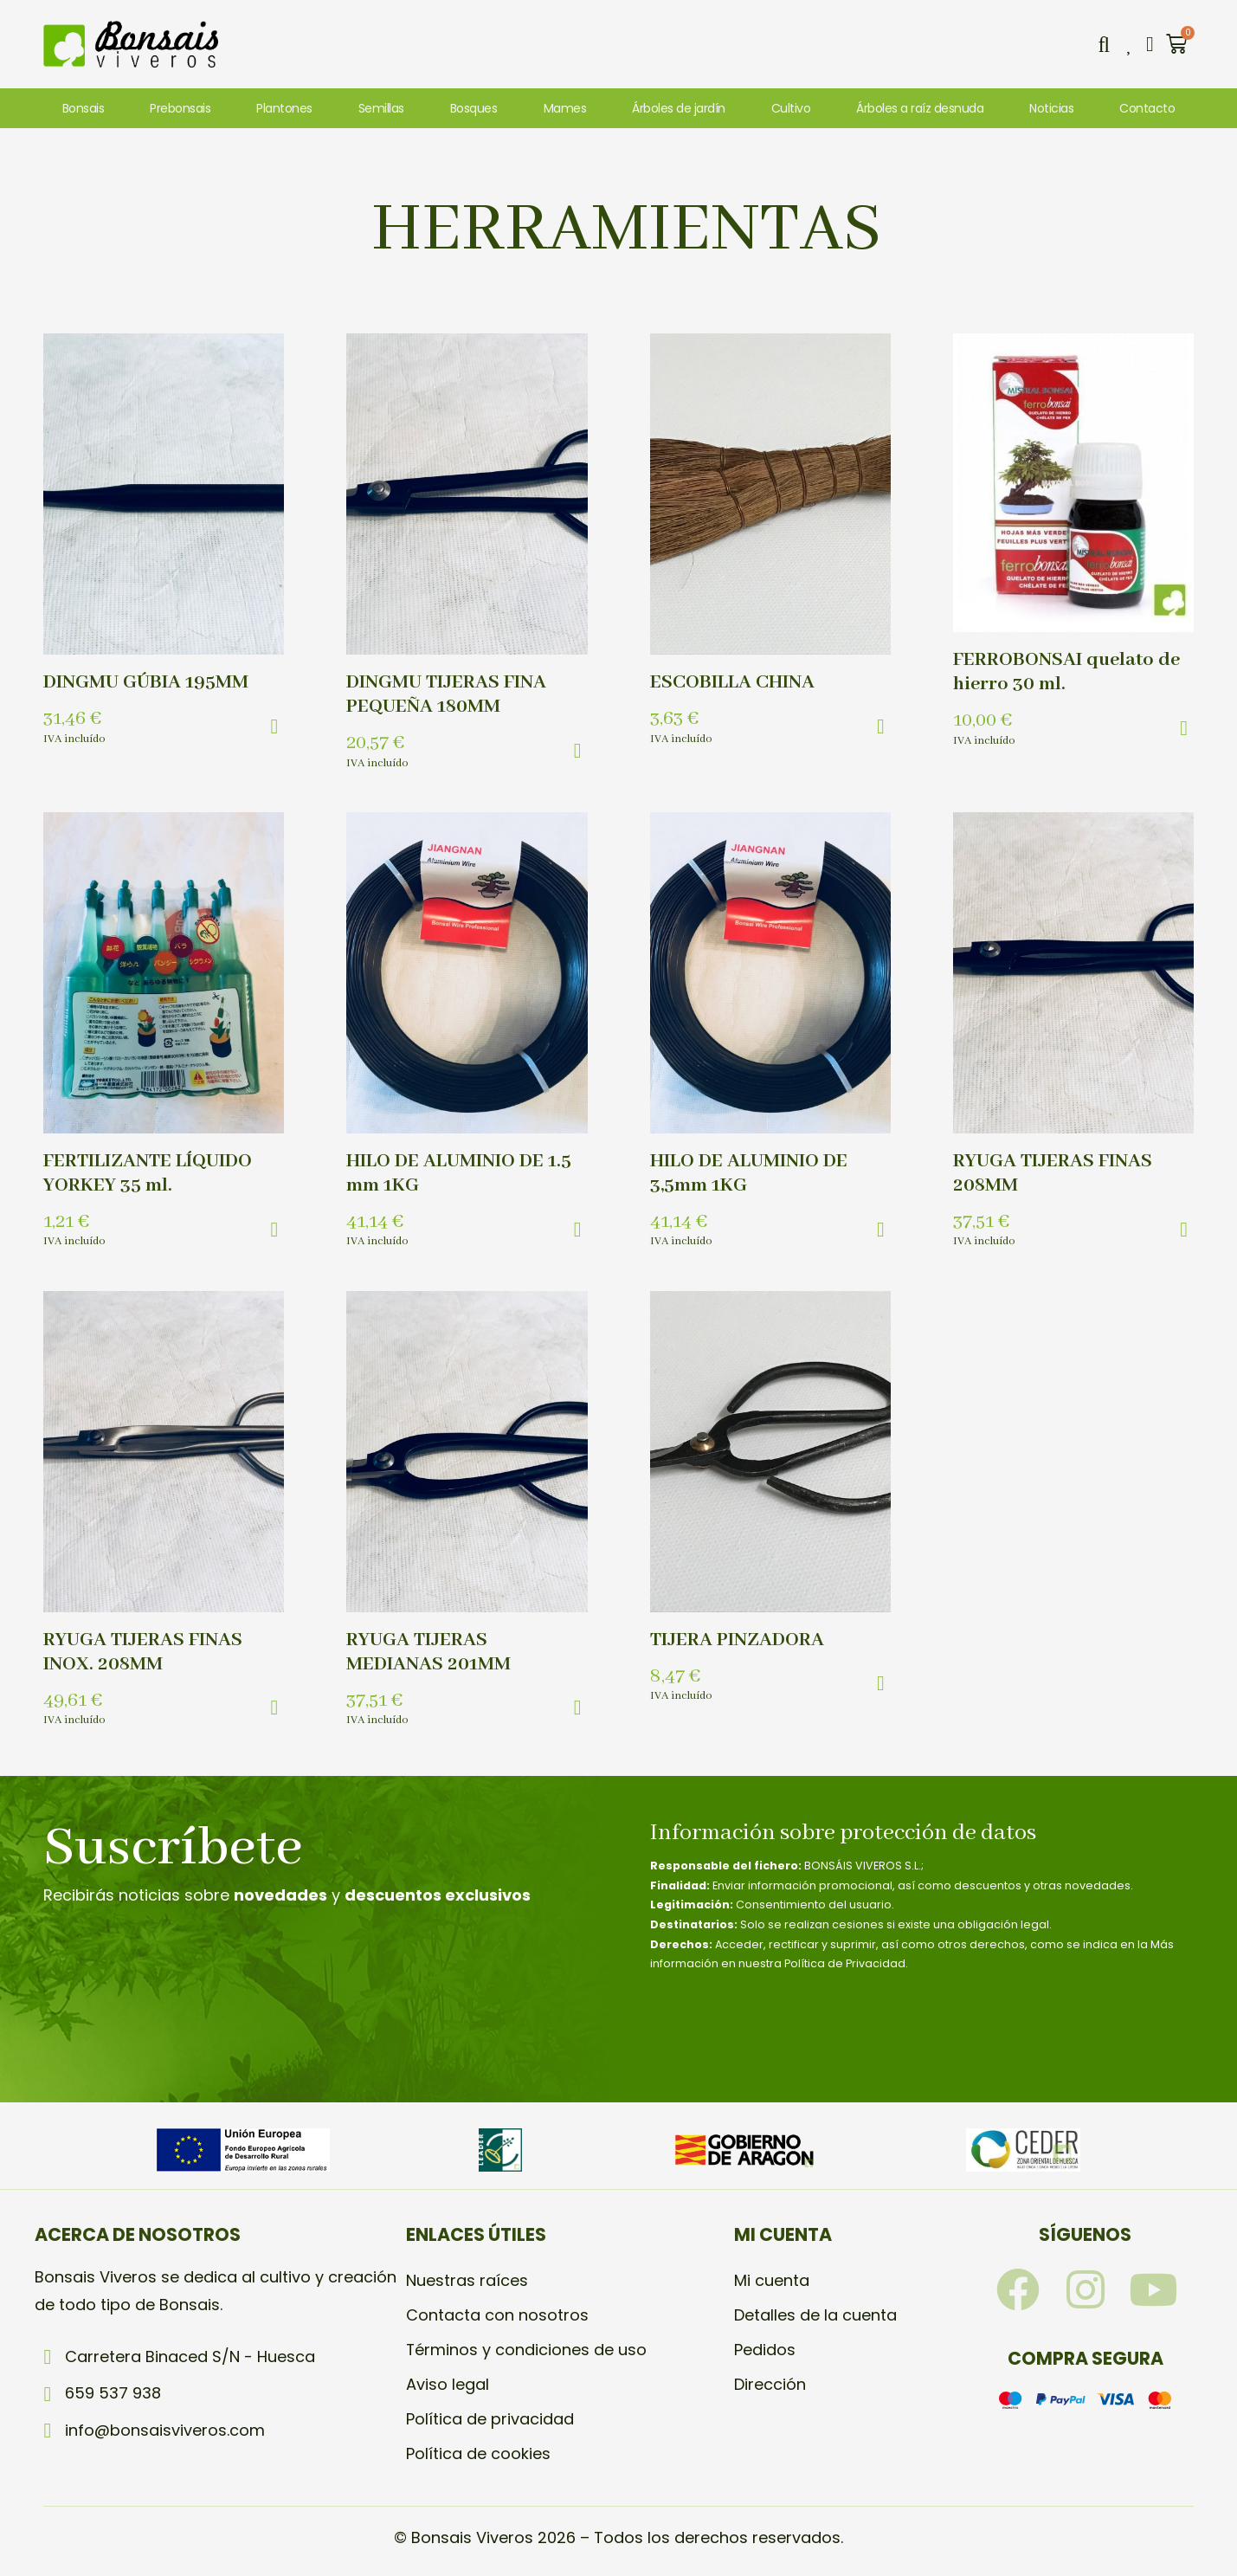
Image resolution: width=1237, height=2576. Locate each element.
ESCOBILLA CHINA (732, 682)
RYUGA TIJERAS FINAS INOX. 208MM (142, 1652)
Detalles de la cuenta (815, 2315)
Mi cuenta (771, 2280)
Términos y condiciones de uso (526, 2349)
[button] (1103, 44)
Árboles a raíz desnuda (919, 108)
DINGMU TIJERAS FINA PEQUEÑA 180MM (446, 694)
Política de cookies (478, 2453)
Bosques (474, 108)
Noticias (1051, 108)
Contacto (1147, 108)
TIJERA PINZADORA (737, 1640)
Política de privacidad (490, 2419)
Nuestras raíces (467, 2280)
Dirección (770, 2384)
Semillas (381, 108)
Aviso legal (447, 2384)
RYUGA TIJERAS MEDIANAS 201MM (428, 1652)
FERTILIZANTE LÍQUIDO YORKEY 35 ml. (147, 1173)
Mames (565, 108)
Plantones (284, 108)
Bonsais (83, 108)
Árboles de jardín (678, 108)
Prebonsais (180, 108)
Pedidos (765, 2349)
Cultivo (791, 108)
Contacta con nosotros (497, 2315)
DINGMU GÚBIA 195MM (145, 682)
